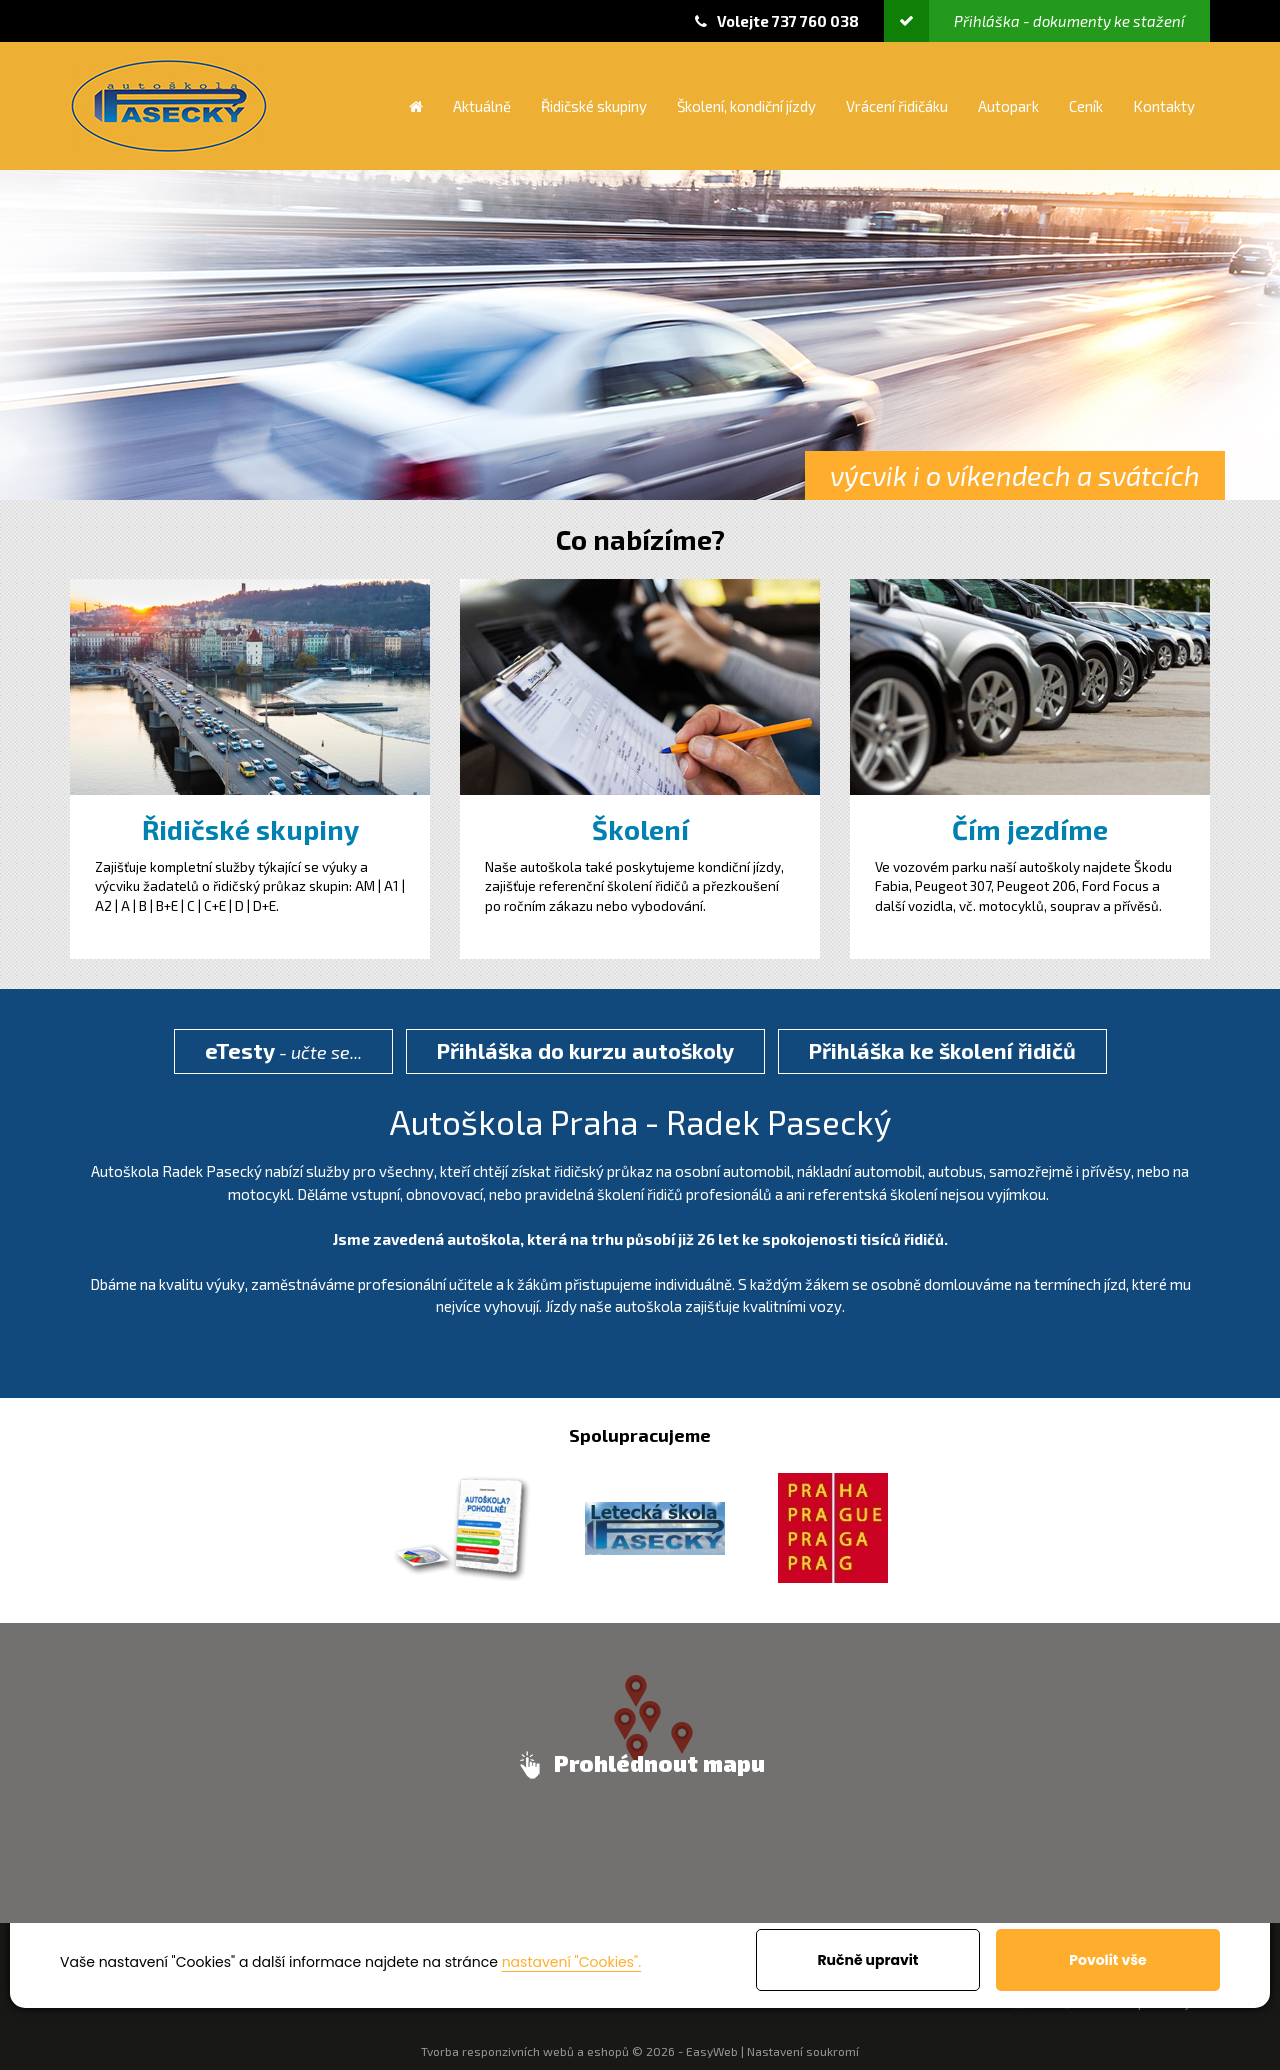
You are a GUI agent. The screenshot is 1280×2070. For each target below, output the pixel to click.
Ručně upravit (867, 1960)
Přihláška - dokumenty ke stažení (1034, 21)
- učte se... (283, 1050)
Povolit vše (1107, 1960)
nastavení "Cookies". (571, 1962)
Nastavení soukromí (803, 2051)
